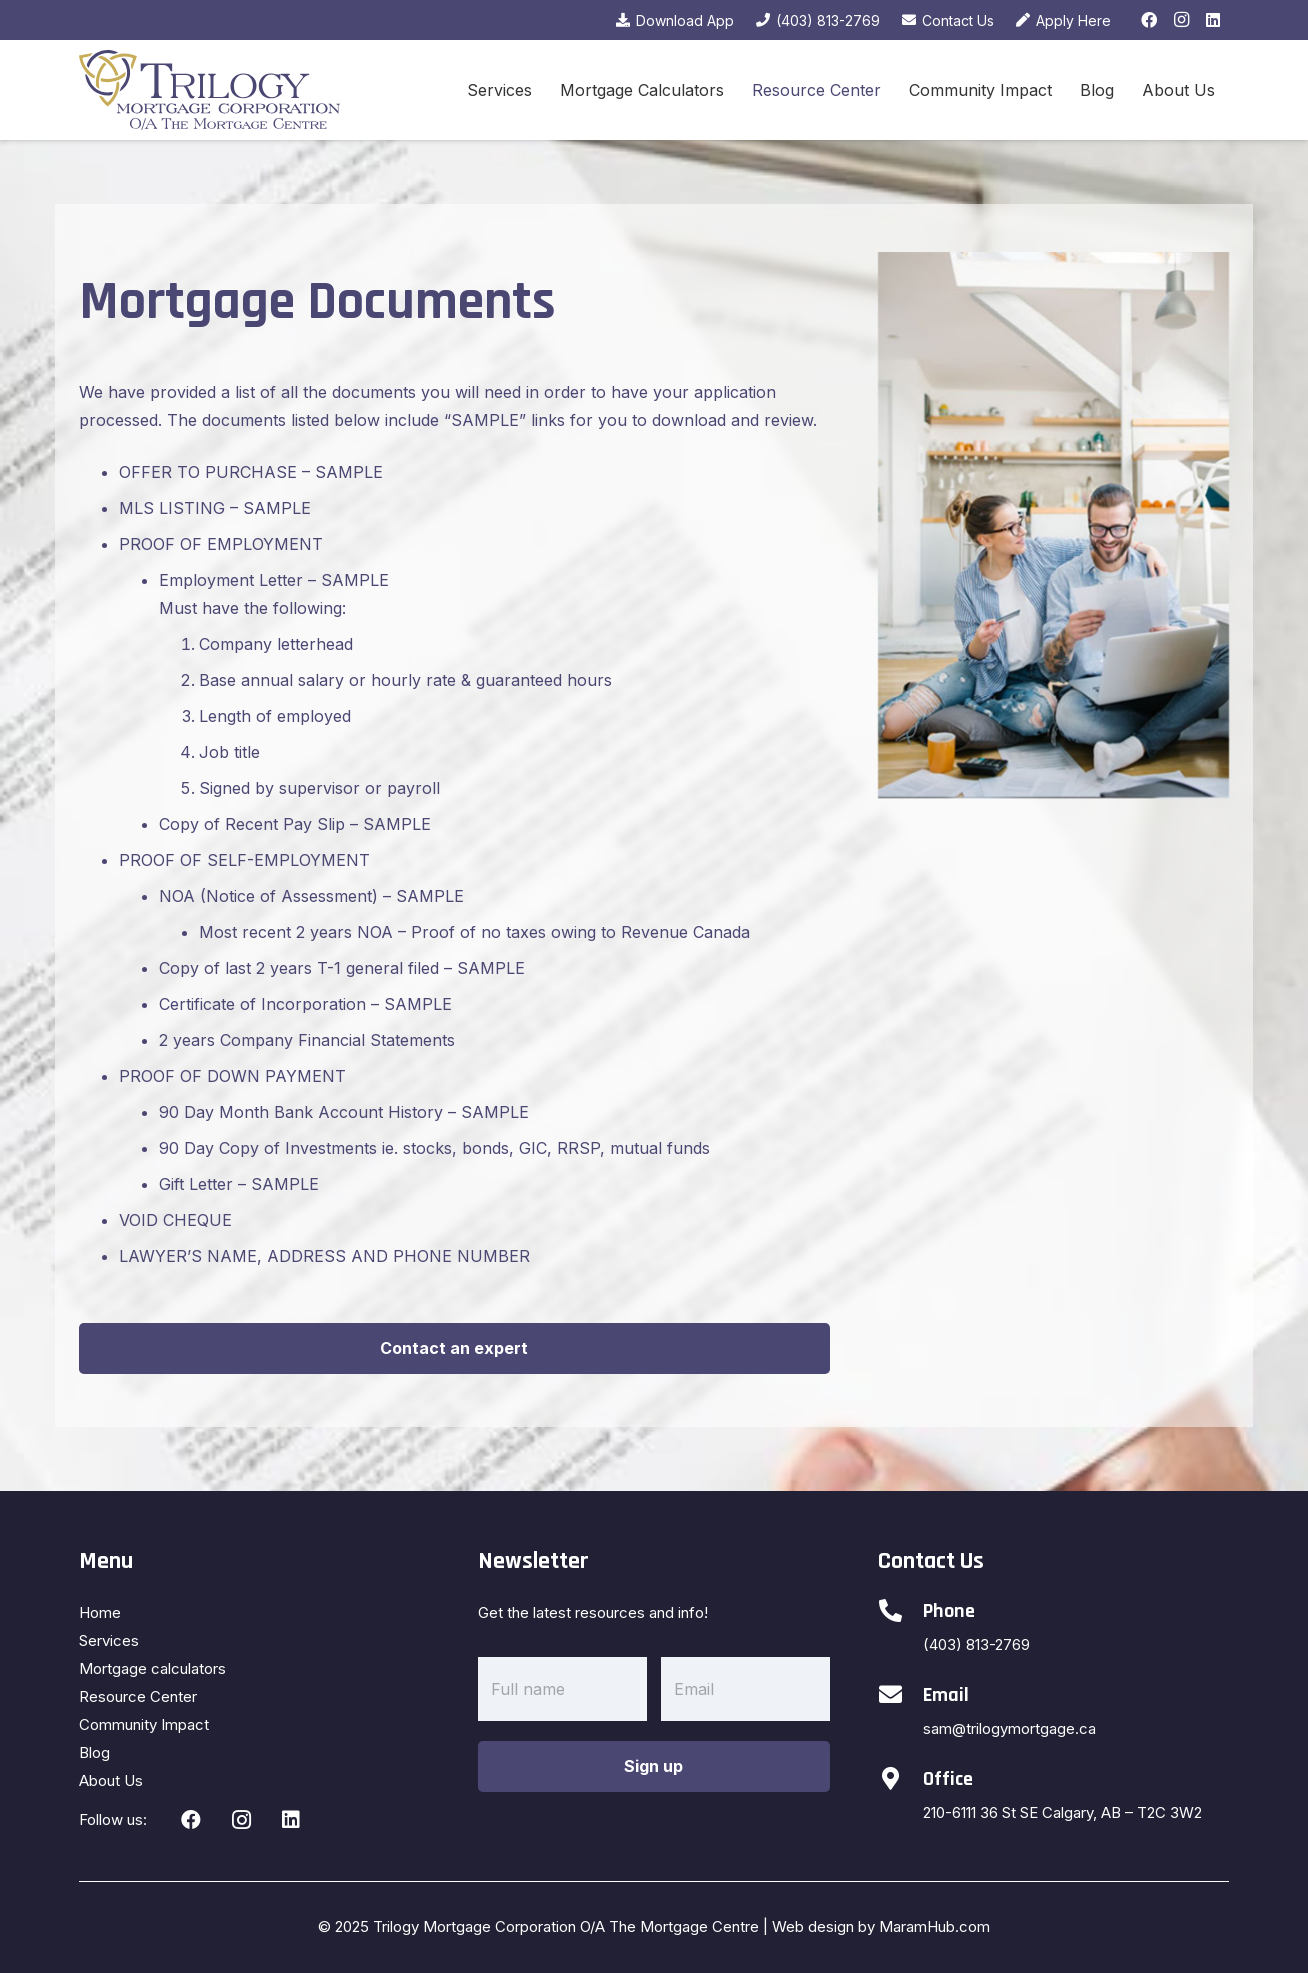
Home (100, 1612)
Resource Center (138, 1696)
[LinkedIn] (1213, 20)
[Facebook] (1149, 20)
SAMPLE (348, 472)
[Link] (209, 90)
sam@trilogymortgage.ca (1009, 1728)
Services (109, 1640)
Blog (94, 1752)
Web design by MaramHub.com (881, 1926)
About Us (111, 1780)
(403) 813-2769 (976, 1644)
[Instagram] (1181, 20)
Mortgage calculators (152, 1668)
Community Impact (144, 1724)
